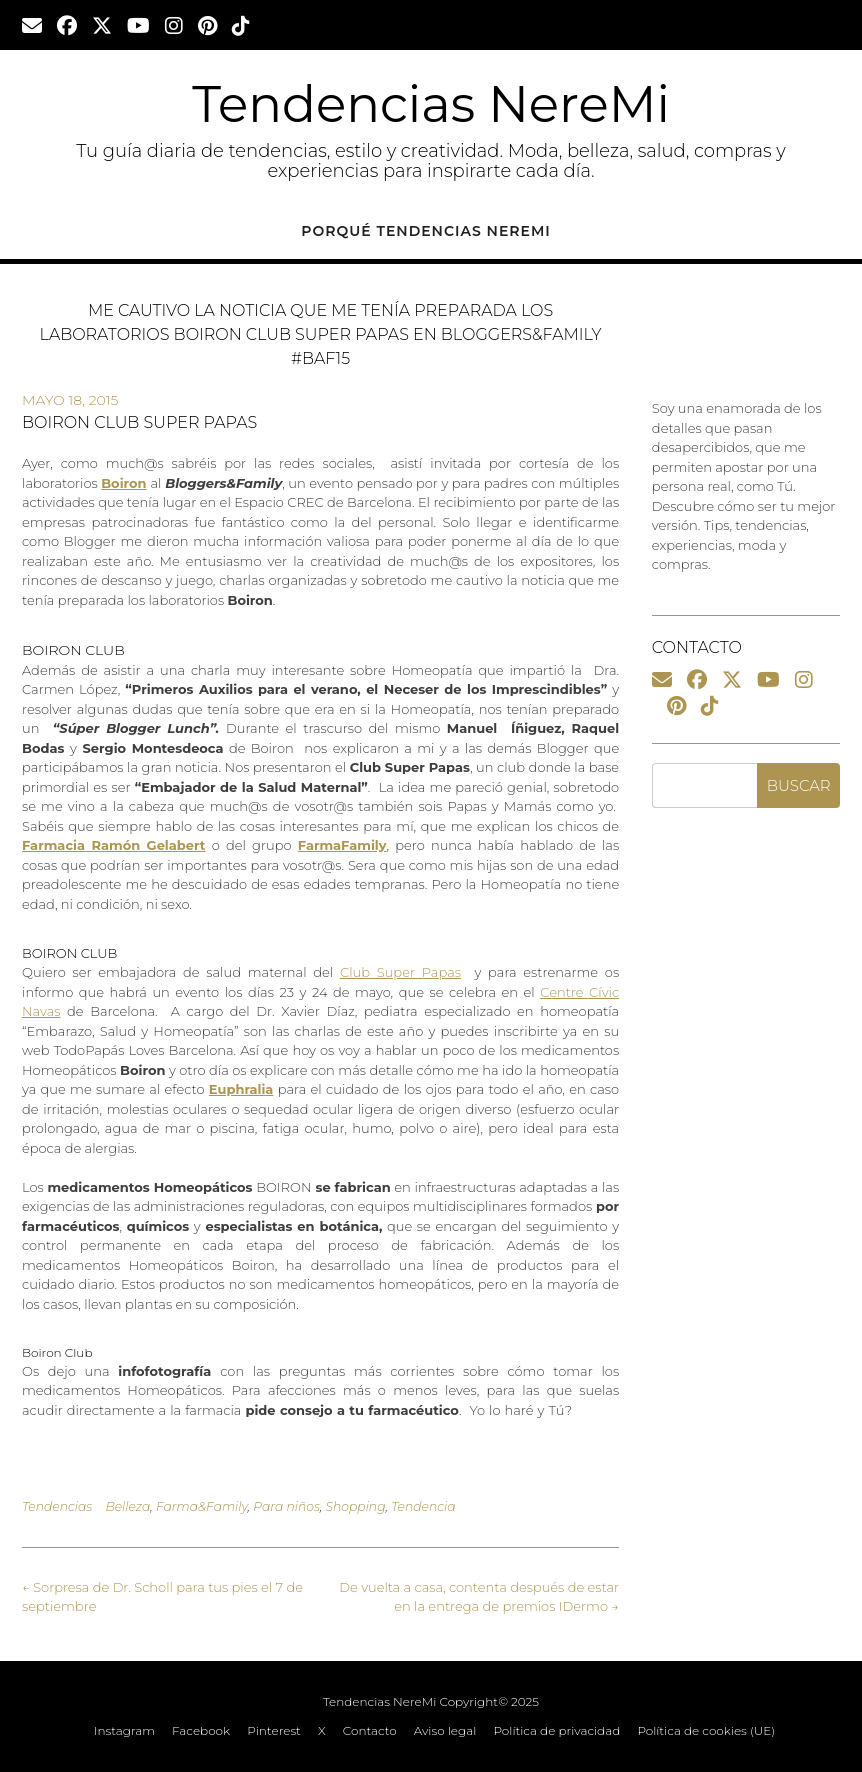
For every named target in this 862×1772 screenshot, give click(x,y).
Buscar (799, 785)
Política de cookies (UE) (706, 1731)
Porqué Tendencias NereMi (426, 231)
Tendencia (423, 1506)
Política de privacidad (556, 1731)
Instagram (124, 1731)
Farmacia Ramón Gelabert (113, 845)
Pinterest (274, 1731)
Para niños (286, 1506)
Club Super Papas (400, 972)
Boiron (123, 483)
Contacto (370, 1731)
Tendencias (57, 1506)
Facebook (201, 1731)
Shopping (355, 1506)
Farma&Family (202, 1506)
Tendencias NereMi (431, 104)
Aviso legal (445, 1731)
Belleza (127, 1506)
